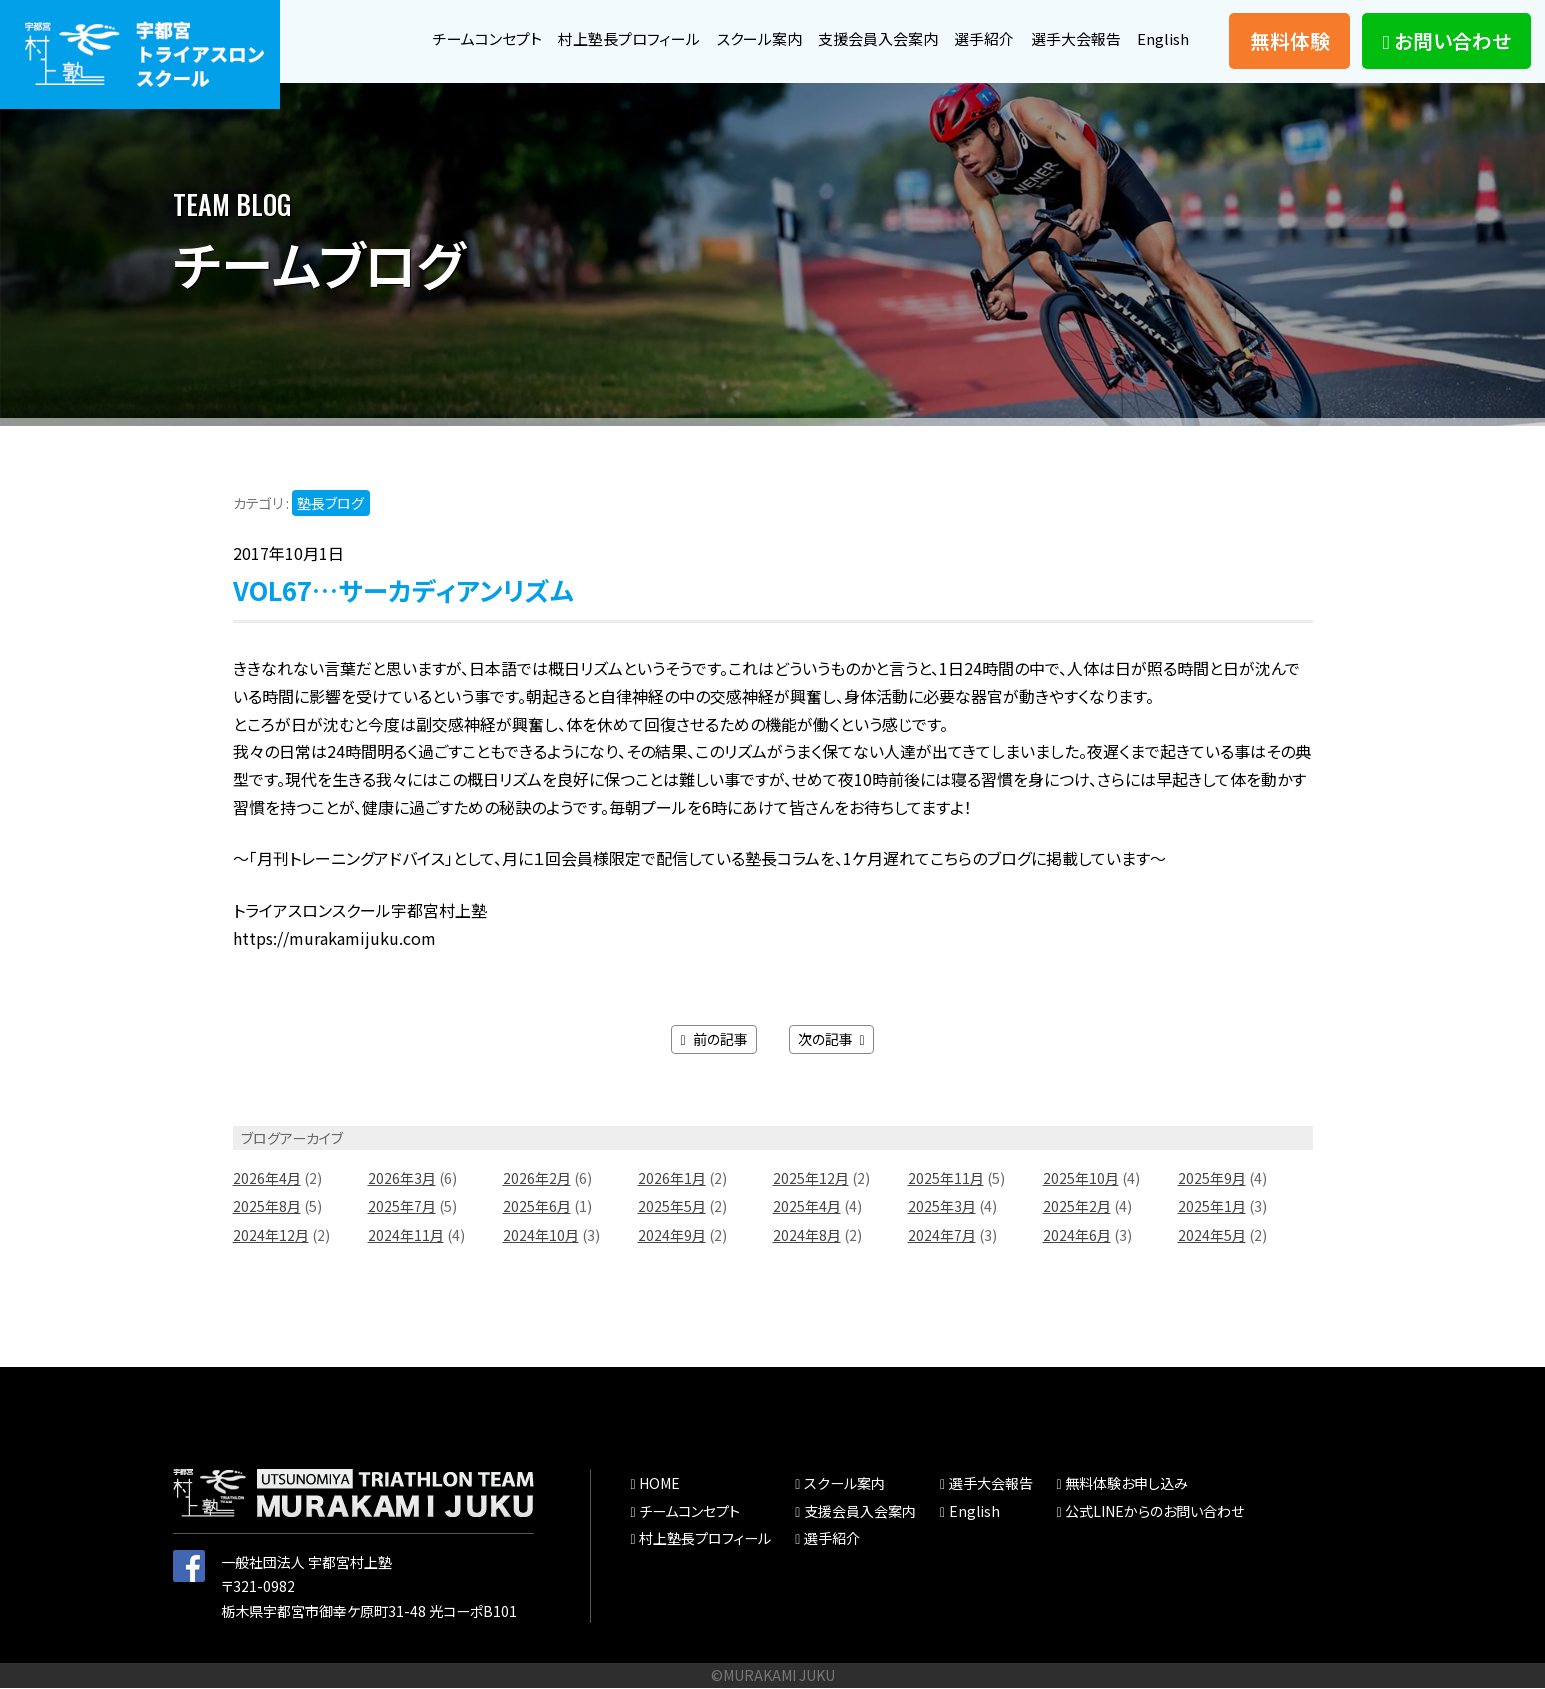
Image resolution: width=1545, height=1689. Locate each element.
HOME (659, 1484)
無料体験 (1290, 40)
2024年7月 (942, 1236)
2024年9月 (672, 1236)
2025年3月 (942, 1207)
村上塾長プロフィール (599, 38)
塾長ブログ (331, 504)
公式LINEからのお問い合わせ (1154, 1512)
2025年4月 (807, 1207)
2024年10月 (541, 1236)
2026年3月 (402, 1179)
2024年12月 (271, 1236)
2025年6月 (537, 1207)
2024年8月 (807, 1236)
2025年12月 (811, 1179)
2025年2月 (1077, 1207)
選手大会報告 (1072, 38)
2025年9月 (1212, 1179)
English (1162, 38)
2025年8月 (267, 1207)
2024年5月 (1212, 1236)
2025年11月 (946, 1179)
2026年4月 (267, 1179)
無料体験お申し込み (1126, 1484)
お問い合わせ (1447, 40)
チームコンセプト (450, 38)
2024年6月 (1077, 1236)
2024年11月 (406, 1236)
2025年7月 (402, 1207)
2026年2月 (537, 1179)
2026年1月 (672, 1179)
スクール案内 (737, 38)
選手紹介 (975, 38)
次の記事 (831, 1040)
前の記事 (713, 1040)
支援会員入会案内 (863, 38)
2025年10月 (1081, 1179)
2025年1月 (1212, 1207)
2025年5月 (672, 1207)
